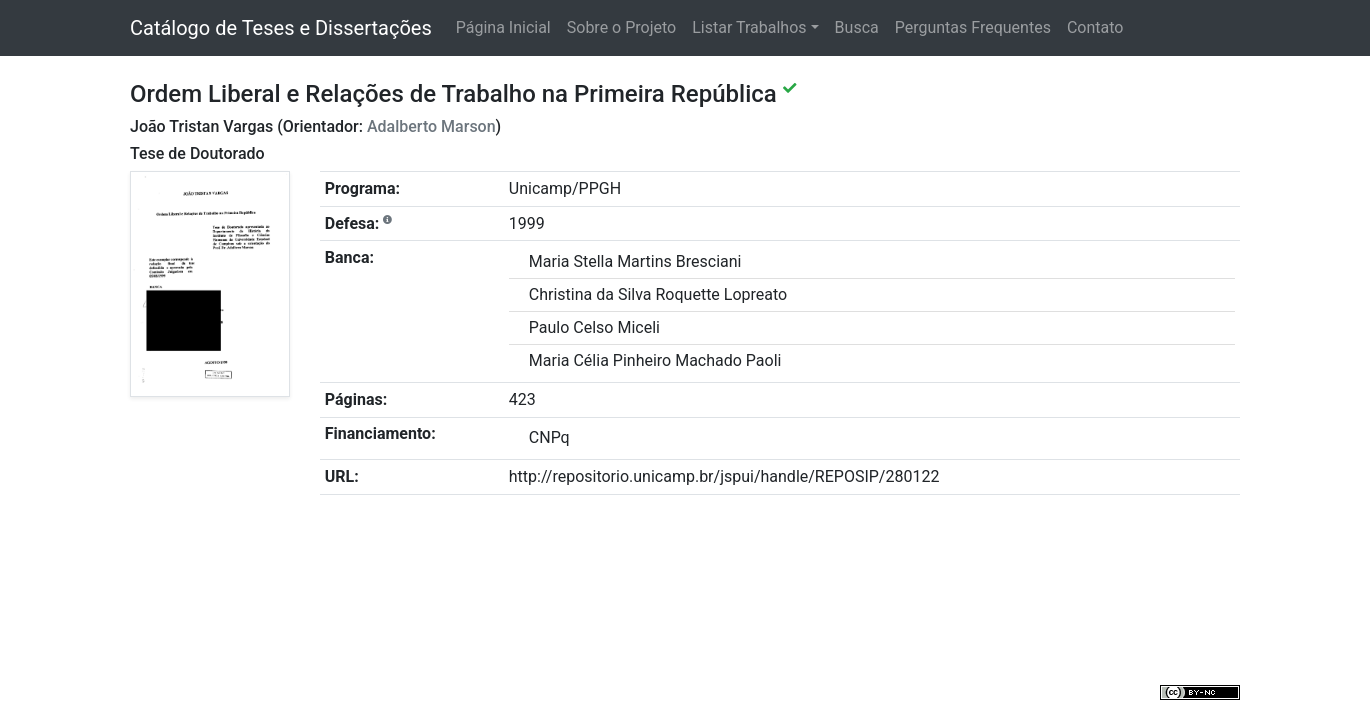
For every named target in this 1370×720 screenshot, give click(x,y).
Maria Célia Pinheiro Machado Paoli (655, 360)
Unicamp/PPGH (565, 188)
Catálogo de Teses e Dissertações (281, 28)
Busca (857, 27)
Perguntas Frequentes (973, 27)
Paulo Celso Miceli (594, 327)
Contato (1095, 27)
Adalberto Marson (431, 126)
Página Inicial (503, 27)
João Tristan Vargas (201, 126)
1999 (527, 223)
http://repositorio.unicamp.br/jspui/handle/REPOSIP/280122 (724, 476)
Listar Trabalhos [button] (749, 27)
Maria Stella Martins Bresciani (635, 261)
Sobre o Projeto (621, 27)
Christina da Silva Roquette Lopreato (658, 294)
